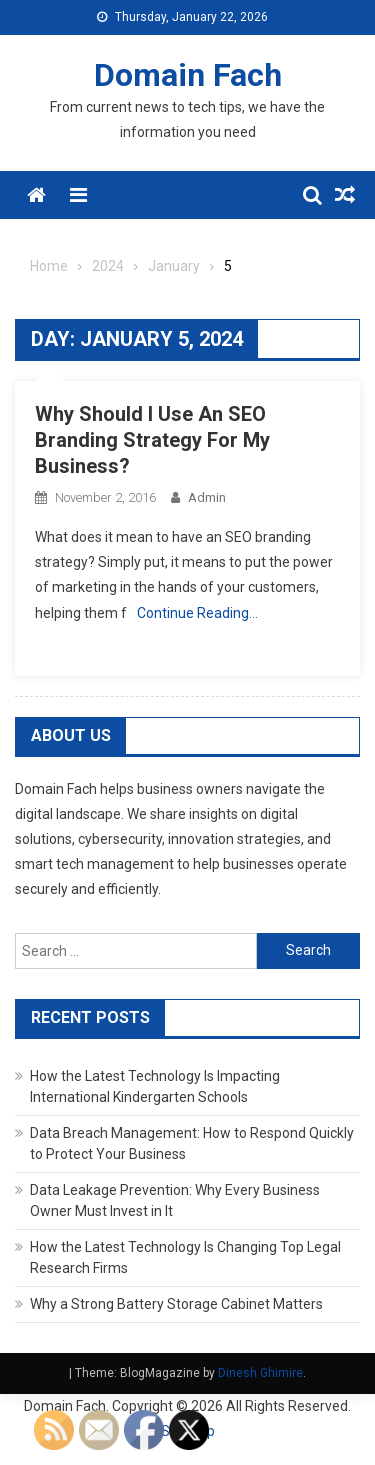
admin (207, 497)
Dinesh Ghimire (260, 1373)
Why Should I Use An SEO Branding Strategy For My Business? (152, 440)
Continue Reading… (197, 613)
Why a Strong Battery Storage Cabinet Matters (176, 1304)
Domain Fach (188, 75)
